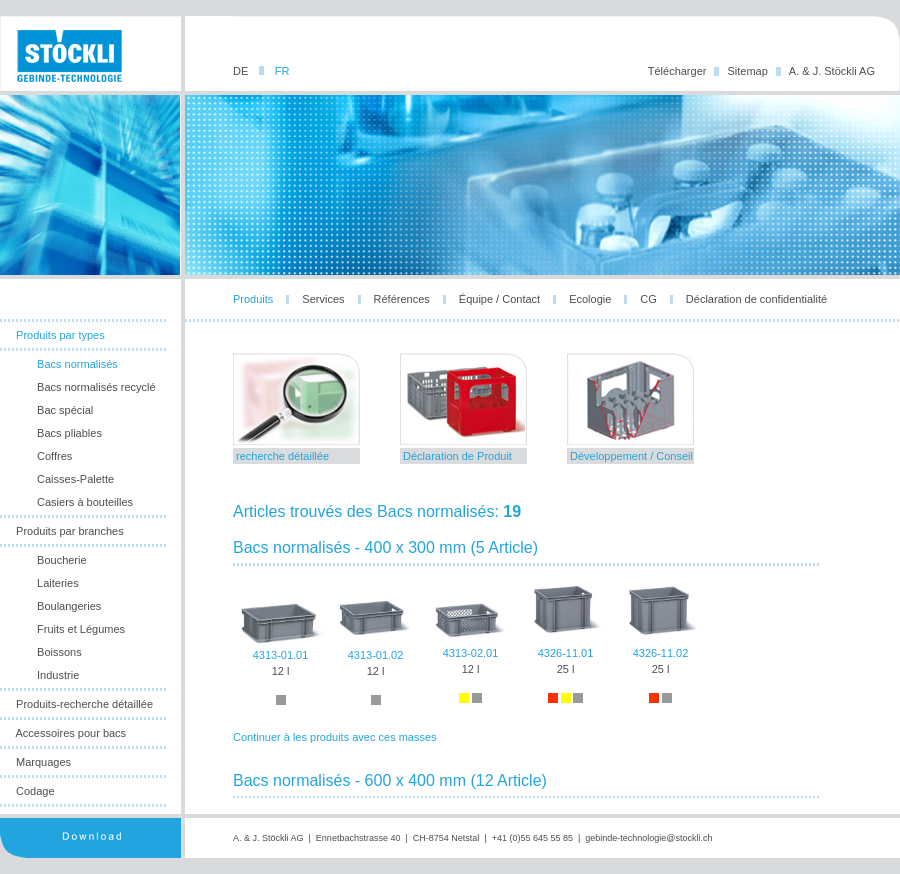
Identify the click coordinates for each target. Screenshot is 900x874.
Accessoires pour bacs (70, 733)
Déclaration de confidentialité (756, 299)
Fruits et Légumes (81, 629)
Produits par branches (70, 531)
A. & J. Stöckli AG (832, 71)
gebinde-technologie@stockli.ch (648, 838)
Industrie (58, 675)
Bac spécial (65, 410)
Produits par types (60, 335)
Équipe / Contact (499, 299)
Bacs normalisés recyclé (96, 387)
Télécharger (677, 71)
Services (323, 299)
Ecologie (590, 299)
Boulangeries (69, 606)
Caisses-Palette (75, 479)
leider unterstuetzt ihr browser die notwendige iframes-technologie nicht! (542, 575)
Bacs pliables (69, 433)
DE (242, 71)
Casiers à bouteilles (85, 502)
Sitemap (747, 71)
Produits (253, 299)
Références (402, 299)
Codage (35, 791)
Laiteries (58, 583)
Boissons (59, 652)
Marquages (43, 762)
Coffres (54, 456)
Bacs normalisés (77, 364)
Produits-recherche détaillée (84, 704)
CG (648, 299)
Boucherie (62, 560)
